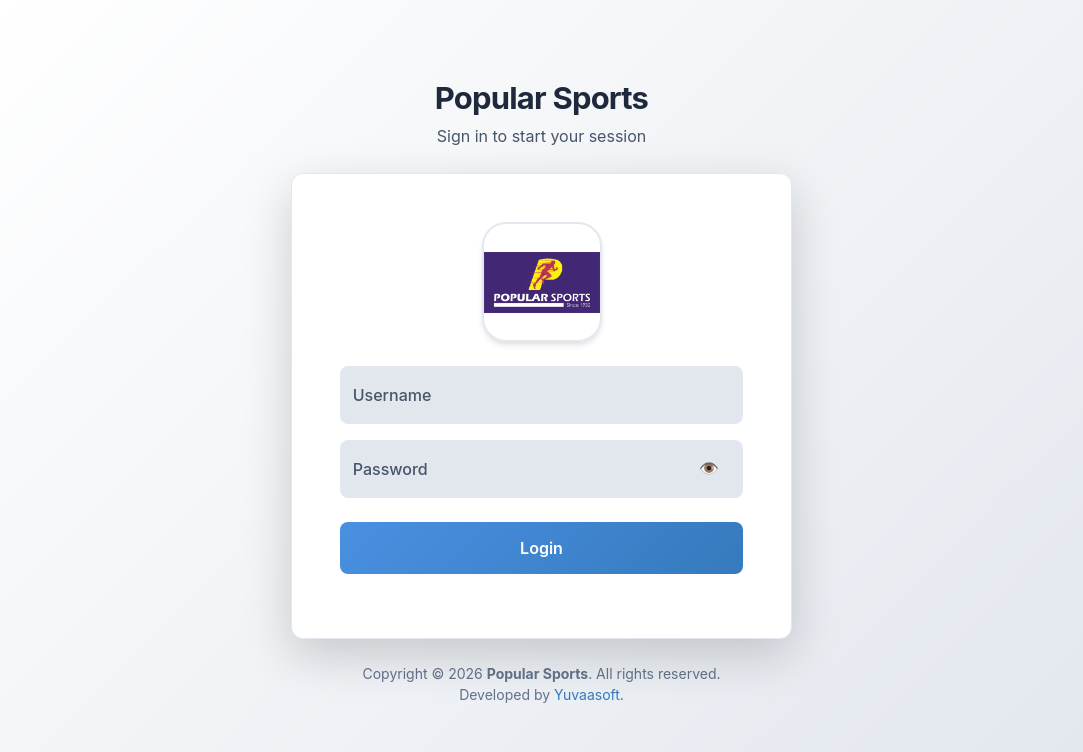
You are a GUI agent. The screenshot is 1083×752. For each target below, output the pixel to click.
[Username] (542, 395)
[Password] (542, 469)
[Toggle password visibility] (709, 470)
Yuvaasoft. (589, 694)
